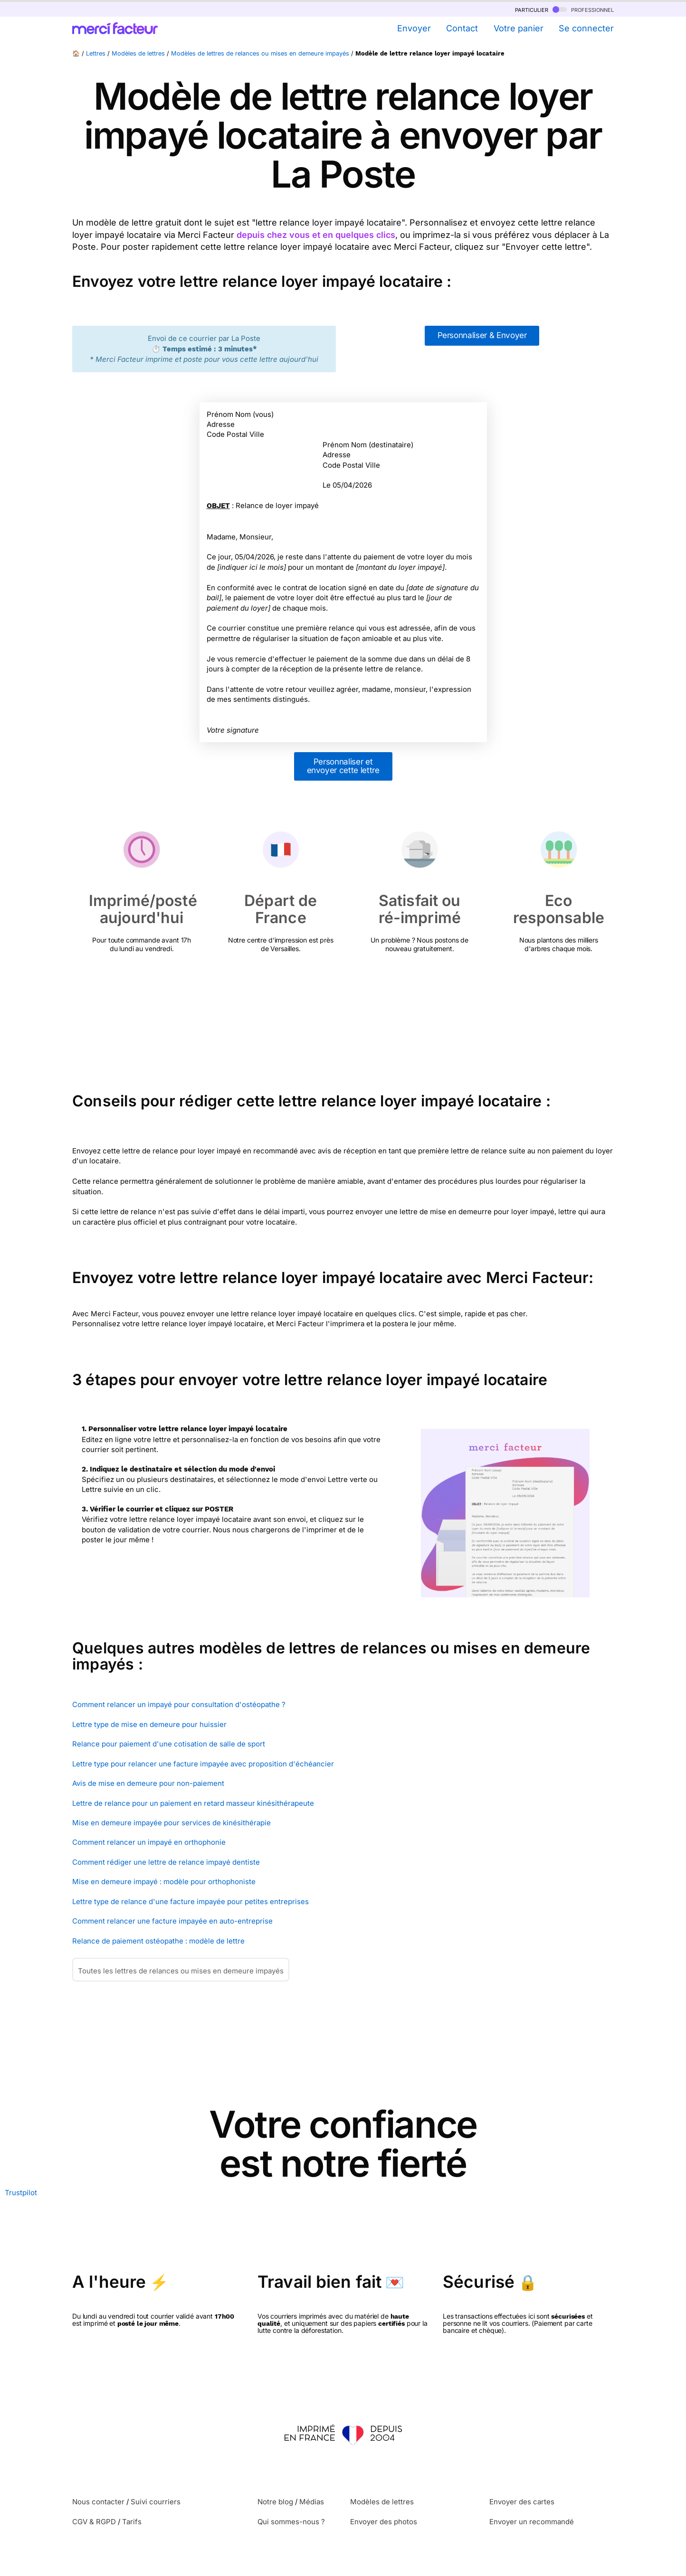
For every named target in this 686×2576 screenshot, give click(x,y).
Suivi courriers (156, 2501)
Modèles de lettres (138, 53)
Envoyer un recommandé (531, 2521)
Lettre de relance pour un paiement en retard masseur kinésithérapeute (193, 1803)
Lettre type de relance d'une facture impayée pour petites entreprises (190, 1901)
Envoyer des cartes (521, 2501)
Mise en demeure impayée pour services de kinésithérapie (171, 1822)
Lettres (95, 53)
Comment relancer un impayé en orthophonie (149, 1842)
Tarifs (132, 2521)
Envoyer (414, 28)
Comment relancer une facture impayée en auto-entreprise (172, 1920)
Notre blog (275, 2501)
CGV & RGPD (94, 2521)
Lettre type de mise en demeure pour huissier (149, 1724)
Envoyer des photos (383, 2521)
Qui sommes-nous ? (291, 2521)
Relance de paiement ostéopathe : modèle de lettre (158, 1940)
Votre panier (518, 28)
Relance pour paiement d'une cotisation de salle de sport (168, 1743)
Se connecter (586, 28)
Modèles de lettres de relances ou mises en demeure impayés (260, 53)
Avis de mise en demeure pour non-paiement (148, 1783)
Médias (311, 2501)
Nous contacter (98, 2501)
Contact (462, 28)
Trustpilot (21, 2192)
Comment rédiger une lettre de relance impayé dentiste (166, 1862)
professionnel (583, 9)
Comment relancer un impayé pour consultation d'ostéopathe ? (179, 1704)
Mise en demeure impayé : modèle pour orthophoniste (164, 1881)
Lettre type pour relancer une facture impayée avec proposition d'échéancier (203, 1763)
